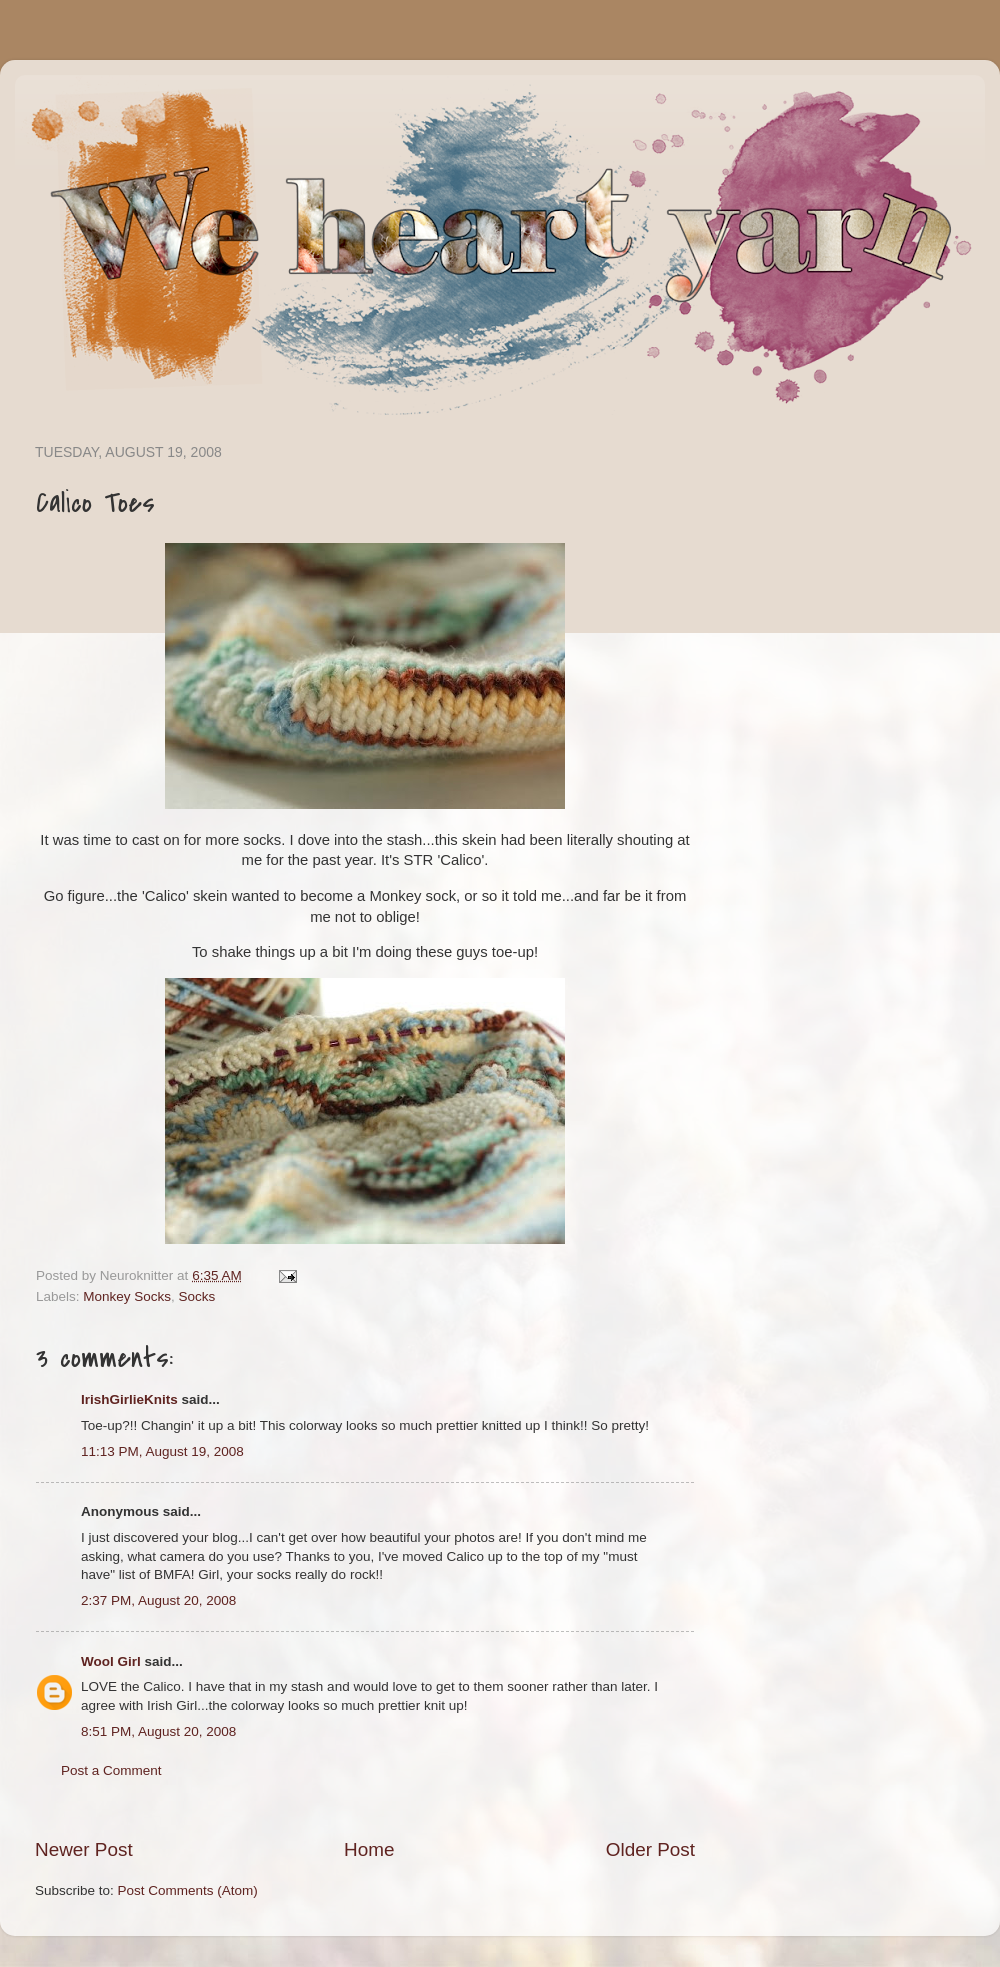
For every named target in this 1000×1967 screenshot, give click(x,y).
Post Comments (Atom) (188, 1890)
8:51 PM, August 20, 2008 (158, 1731)
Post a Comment (111, 1770)
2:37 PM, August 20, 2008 (158, 1600)
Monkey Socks (127, 1296)
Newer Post (84, 1849)
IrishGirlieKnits (129, 1399)
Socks (197, 1296)
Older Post (650, 1849)
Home (369, 1849)
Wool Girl (111, 1661)
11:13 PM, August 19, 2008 (162, 1451)
